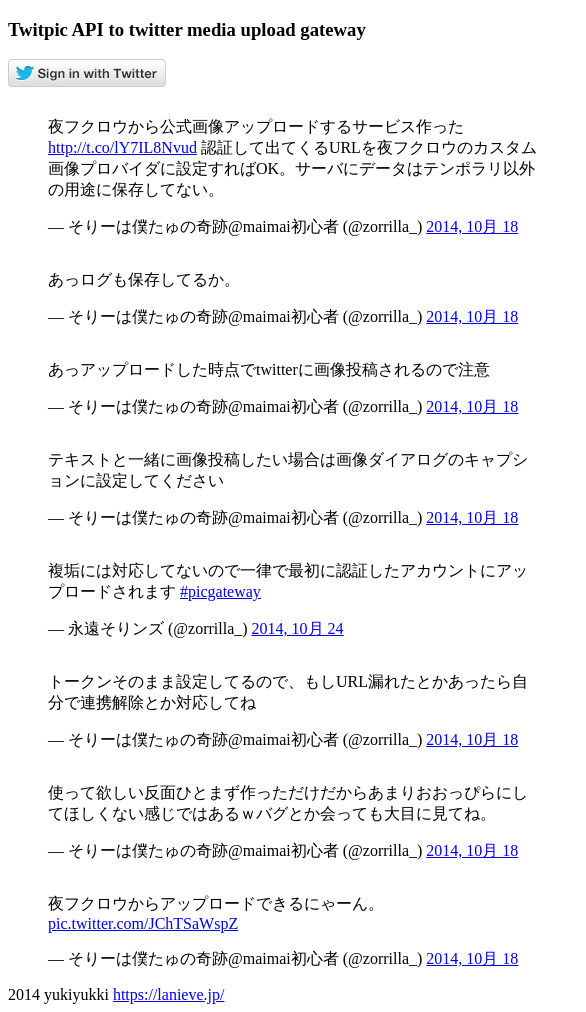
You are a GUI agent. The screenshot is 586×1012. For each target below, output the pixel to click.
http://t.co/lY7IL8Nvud (122, 147)
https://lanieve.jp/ (169, 994)
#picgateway (220, 591)
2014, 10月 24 (298, 628)
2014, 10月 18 (472, 226)
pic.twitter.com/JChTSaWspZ (143, 923)
